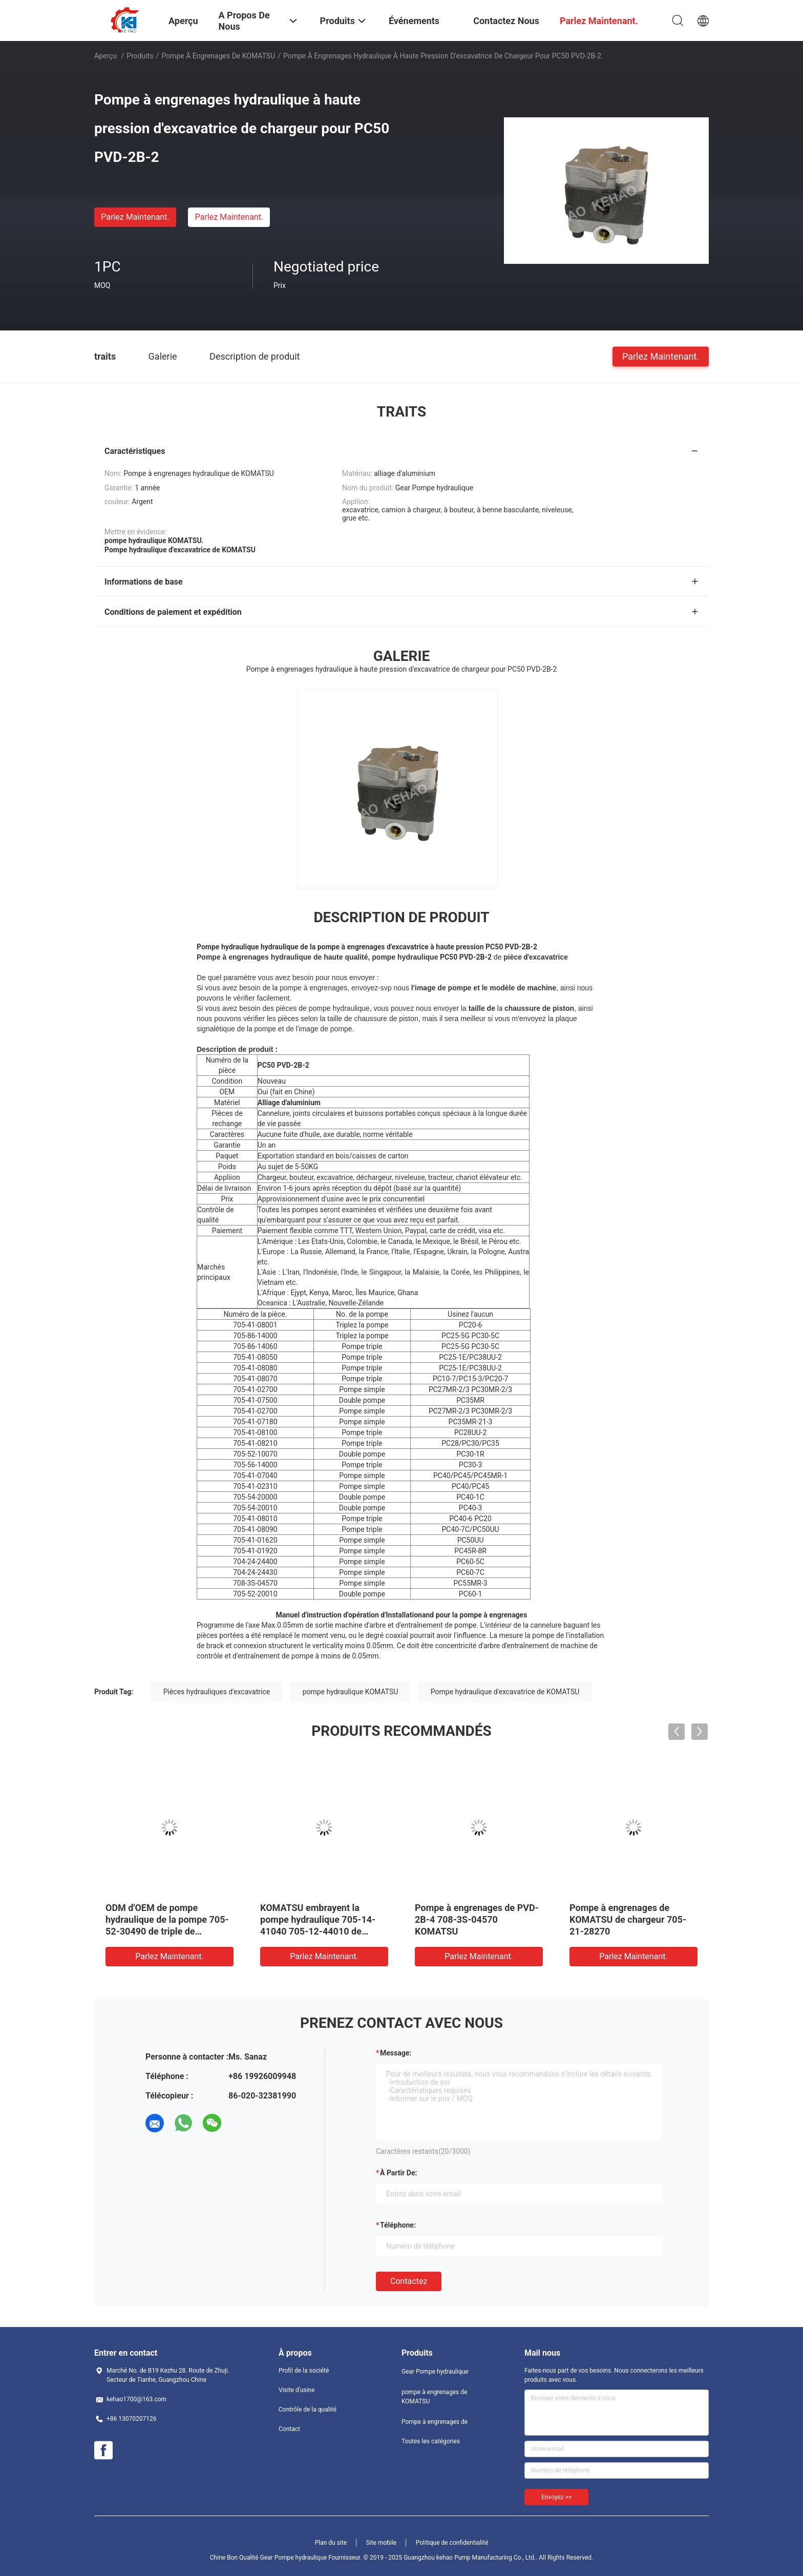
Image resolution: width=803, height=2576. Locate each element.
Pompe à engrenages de (435, 2421)
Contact (289, 2429)
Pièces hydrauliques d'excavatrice (216, 1692)
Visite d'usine (297, 2390)
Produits (139, 56)
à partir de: (398, 2173)
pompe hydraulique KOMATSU (350, 1692)
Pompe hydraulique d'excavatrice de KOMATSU (505, 1692)
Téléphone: (398, 2225)
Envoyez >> (556, 2497)
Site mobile (381, 2542)
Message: (395, 2053)
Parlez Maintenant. (135, 217)
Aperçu (105, 56)
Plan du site (331, 2542)
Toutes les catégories (431, 2441)
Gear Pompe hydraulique (435, 2371)
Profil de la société (304, 2370)
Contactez (408, 2281)
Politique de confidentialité (452, 2542)
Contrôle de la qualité (307, 2409)
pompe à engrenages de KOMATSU (218, 56)
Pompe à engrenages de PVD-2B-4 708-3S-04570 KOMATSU (477, 1919)
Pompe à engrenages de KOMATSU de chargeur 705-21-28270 (627, 1919)
